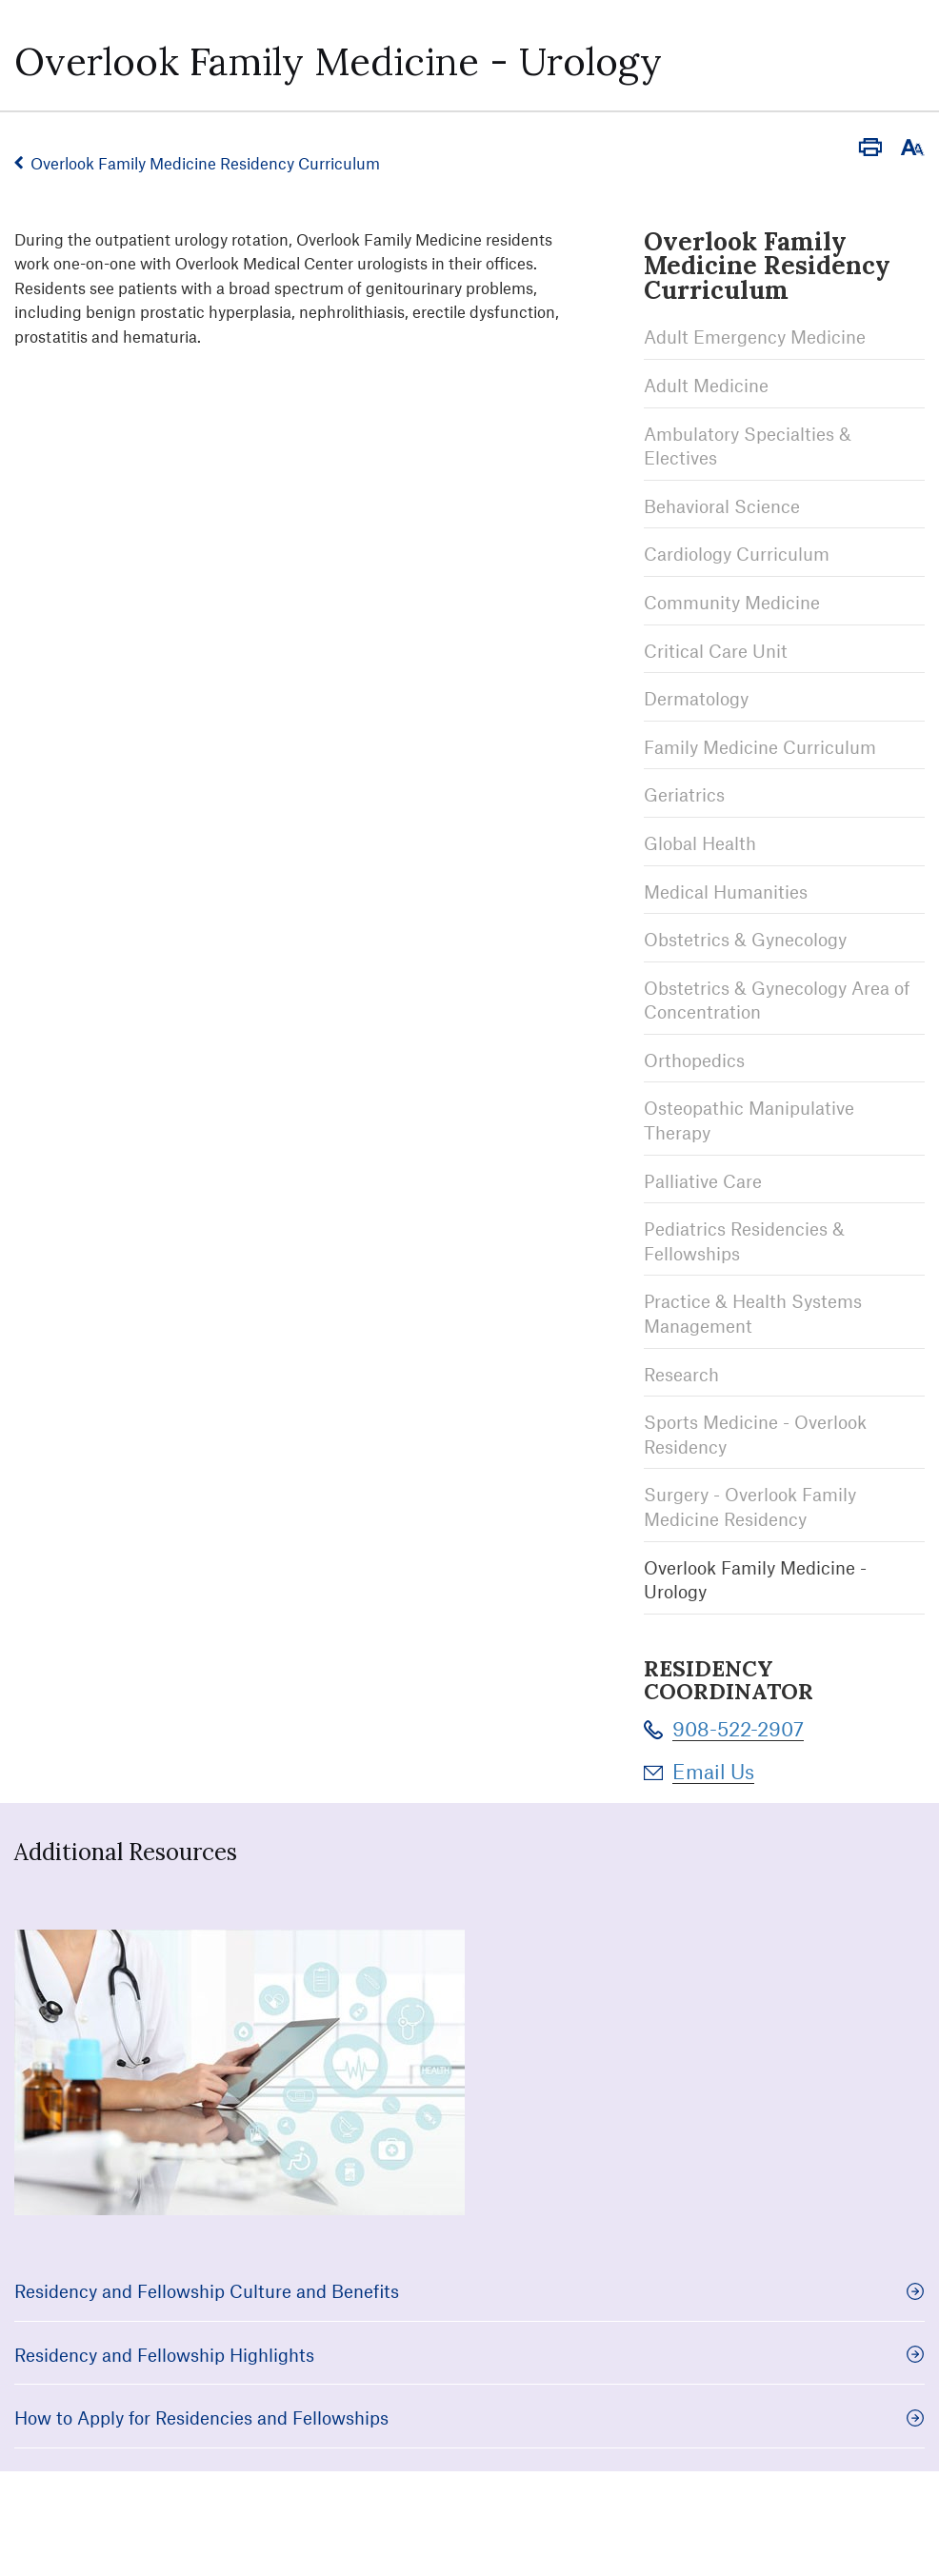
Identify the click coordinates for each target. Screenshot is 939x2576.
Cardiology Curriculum (736, 554)
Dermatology (696, 698)
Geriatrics (684, 794)
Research (681, 1374)
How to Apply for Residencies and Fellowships (469, 2417)
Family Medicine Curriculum (760, 747)
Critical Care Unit (716, 651)
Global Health (700, 843)
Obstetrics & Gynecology (745, 939)
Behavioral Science (722, 506)
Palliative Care (703, 1181)
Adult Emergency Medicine (755, 336)
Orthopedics (694, 1060)
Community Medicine (732, 602)
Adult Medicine (706, 385)
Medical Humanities (726, 891)
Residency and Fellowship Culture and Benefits (469, 2291)
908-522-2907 (738, 1728)
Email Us (713, 1771)
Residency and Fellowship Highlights (469, 2355)
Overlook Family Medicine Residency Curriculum (205, 162)
